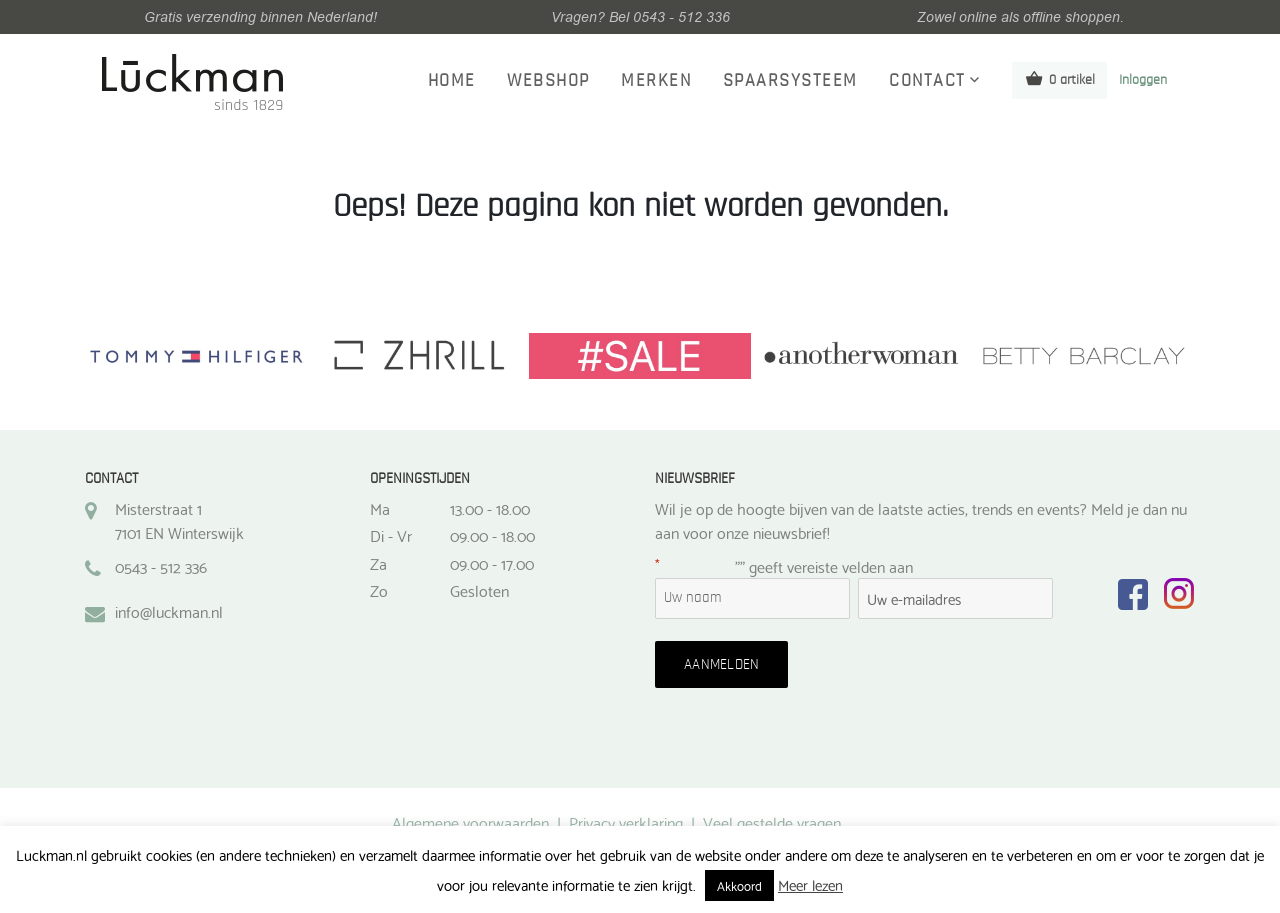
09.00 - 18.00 (492, 535)
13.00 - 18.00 (490, 508)
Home (452, 81)
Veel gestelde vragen (772, 821)
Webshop (548, 81)
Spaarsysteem (790, 81)
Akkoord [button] (739, 885)
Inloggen (1143, 80)
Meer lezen (810, 884)
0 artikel (1059, 78)
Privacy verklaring (626, 821)
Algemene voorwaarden (470, 821)
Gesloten (479, 590)
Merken (656, 81)
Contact (927, 81)
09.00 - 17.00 (492, 563)
